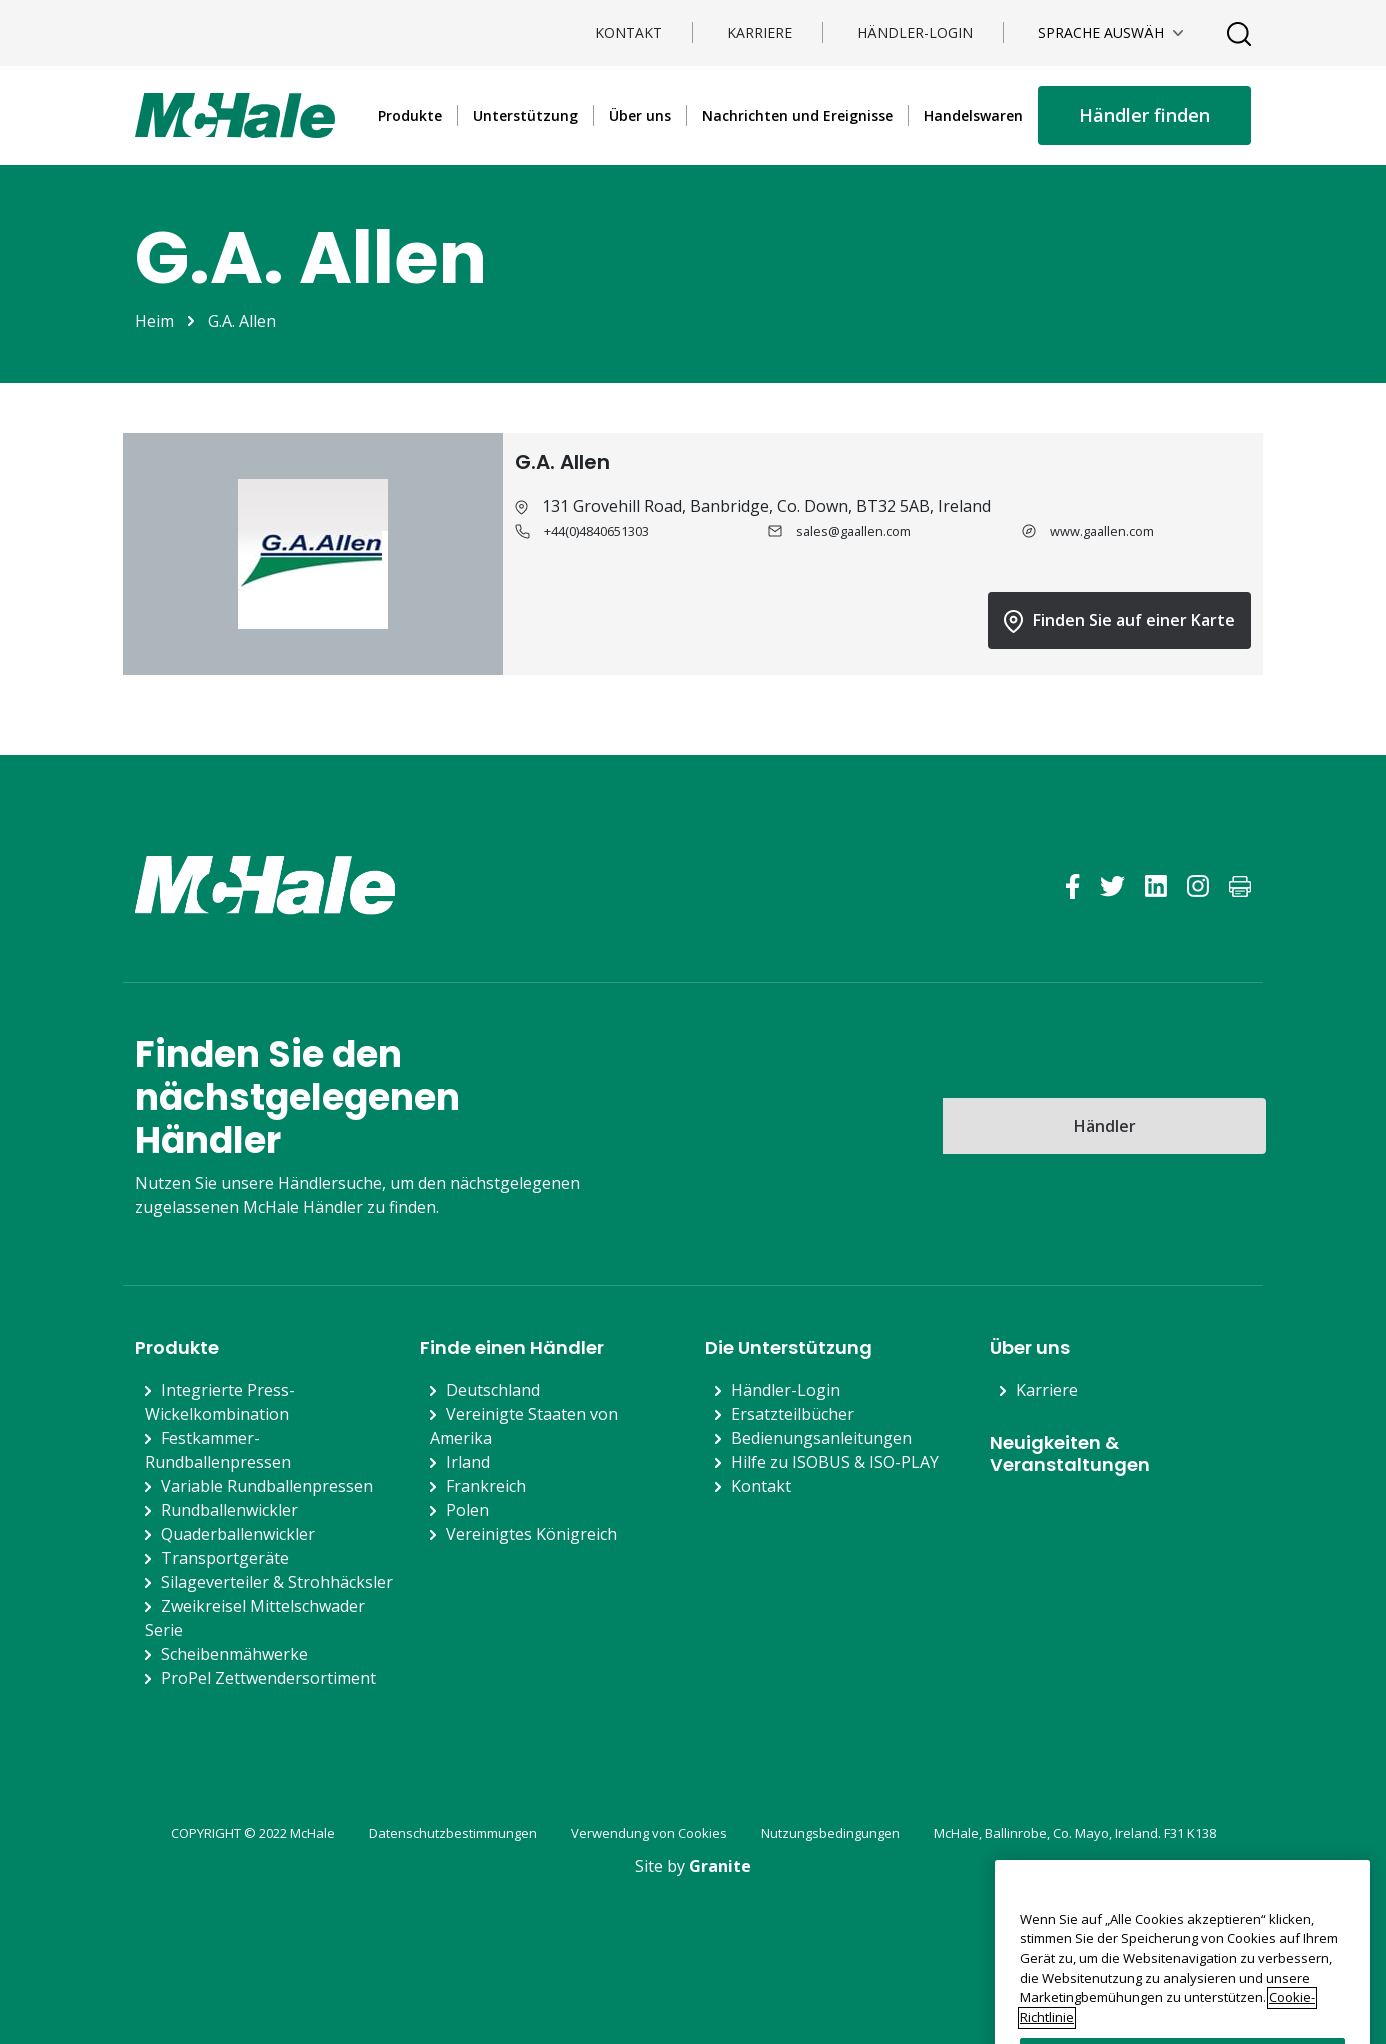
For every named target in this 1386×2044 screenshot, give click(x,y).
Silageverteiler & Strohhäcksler (277, 1582)
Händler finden (1144, 115)
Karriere (759, 32)
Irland (468, 1462)
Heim (154, 321)
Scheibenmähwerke (234, 1654)
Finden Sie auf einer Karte (1119, 621)
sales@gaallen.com (853, 531)
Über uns (640, 115)
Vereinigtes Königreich (531, 1534)
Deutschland (493, 1390)
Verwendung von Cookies (649, 1833)
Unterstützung (525, 115)
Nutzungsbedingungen (830, 1833)
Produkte (410, 115)
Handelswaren (973, 115)
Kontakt (628, 32)
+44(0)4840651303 (596, 531)
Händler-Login (915, 32)
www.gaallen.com (1102, 531)
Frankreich (486, 1486)
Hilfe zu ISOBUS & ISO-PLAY (835, 1462)
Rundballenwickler (229, 1510)
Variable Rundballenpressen (267, 1486)
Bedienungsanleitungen (821, 1438)
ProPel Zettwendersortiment (268, 1678)
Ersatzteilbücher (792, 1414)
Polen (467, 1510)
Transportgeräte (225, 1558)
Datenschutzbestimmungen (453, 1833)
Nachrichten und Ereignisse (797, 115)
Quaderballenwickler (238, 1534)
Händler (1105, 1126)
